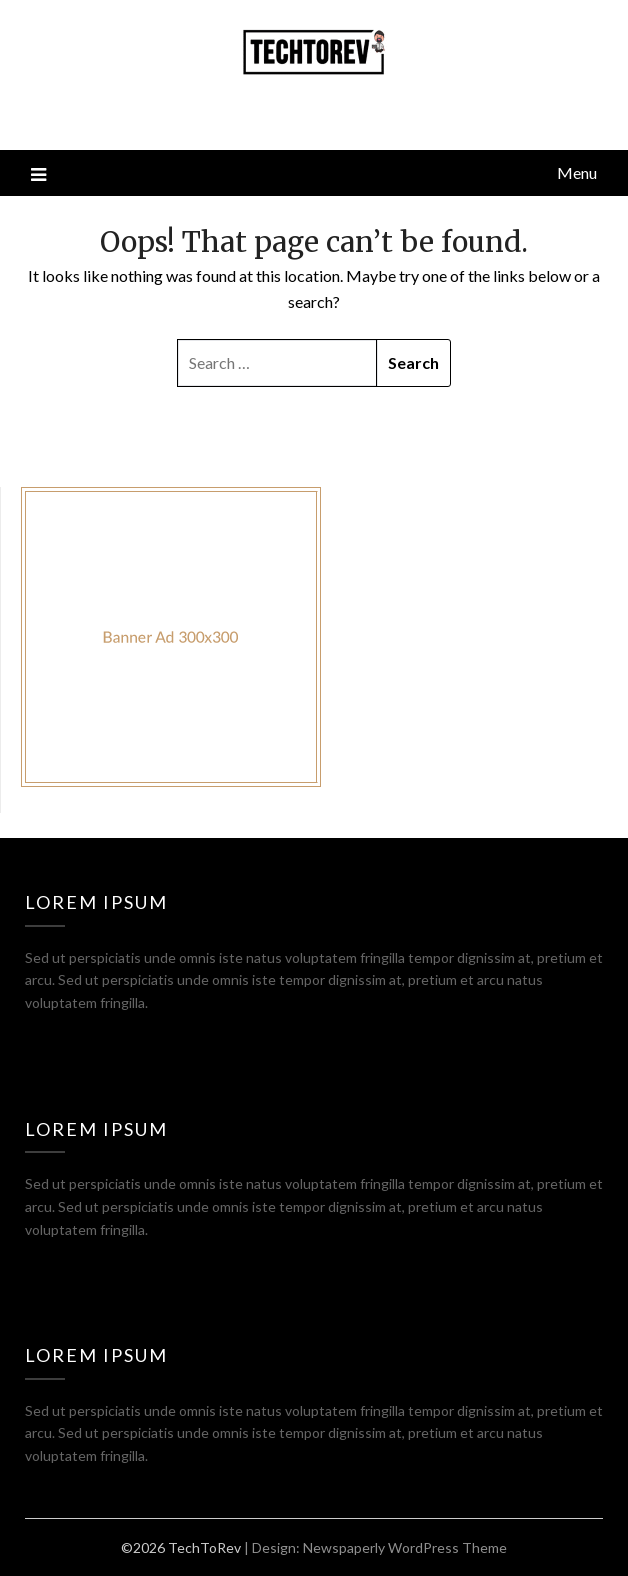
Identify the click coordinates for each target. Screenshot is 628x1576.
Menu (577, 172)
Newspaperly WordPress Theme (405, 1547)
